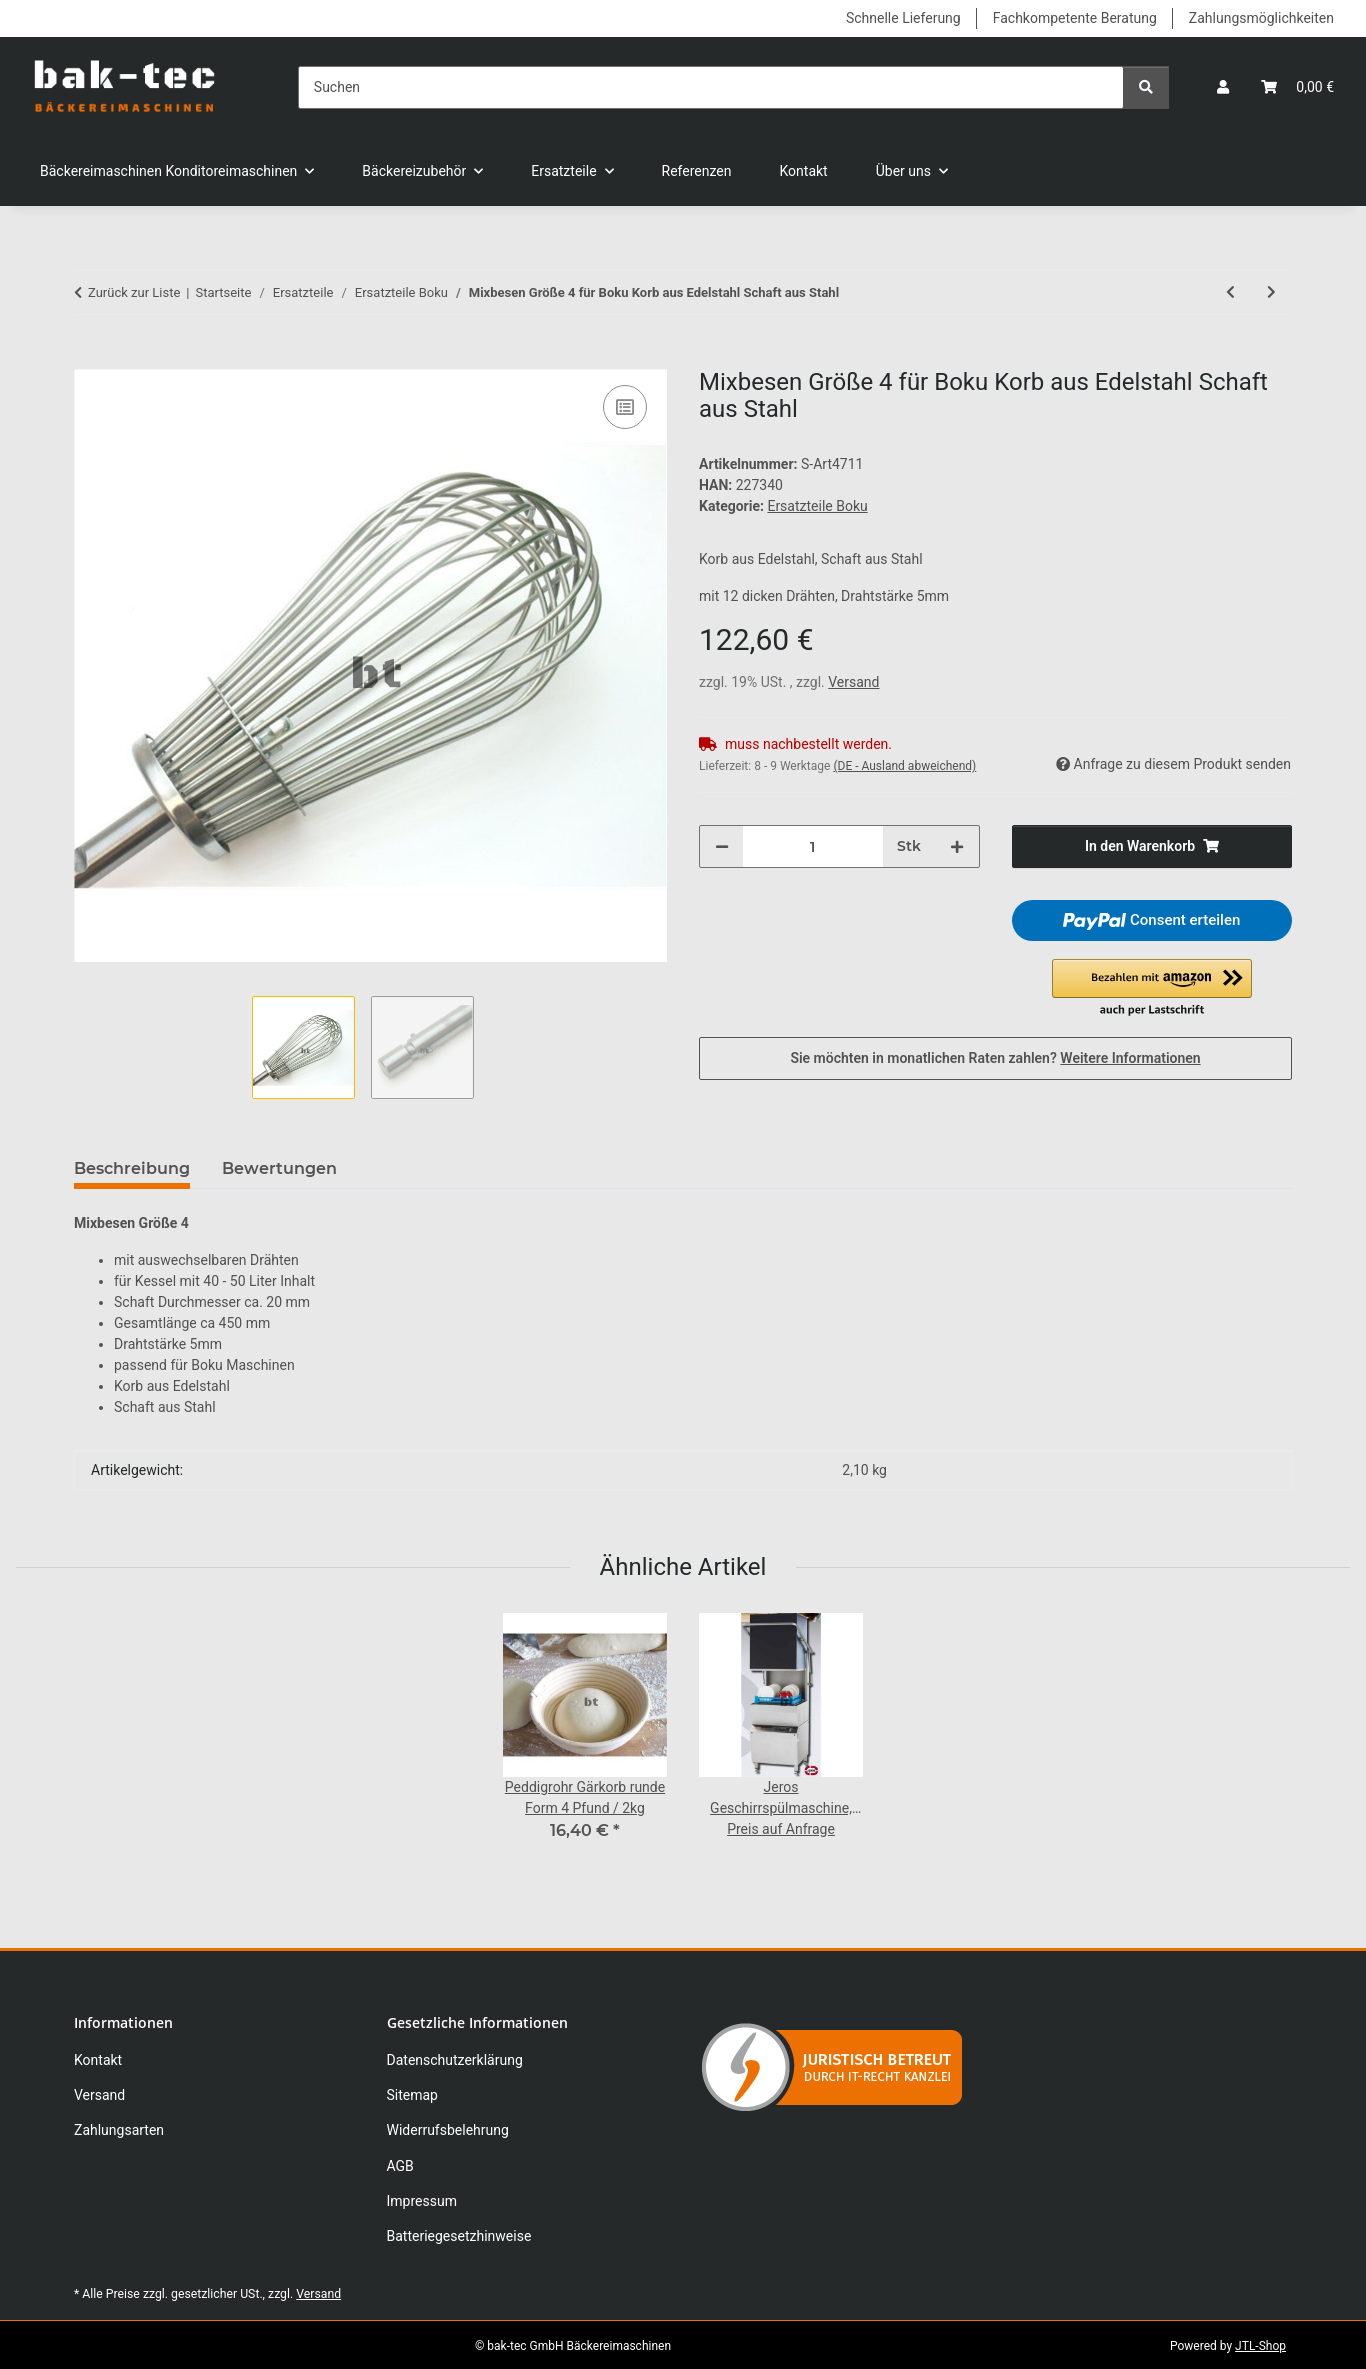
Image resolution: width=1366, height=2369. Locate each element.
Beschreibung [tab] (132, 1168)
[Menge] (813, 846)
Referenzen (697, 171)
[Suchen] (711, 87)
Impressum (422, 2201)
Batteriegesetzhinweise (459, 2236)
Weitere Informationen (1130, 1058)
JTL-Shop (1260, 2346)
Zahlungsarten (119, 2130)
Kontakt (804, 171)
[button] (1223, 87)
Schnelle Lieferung (903, 18)
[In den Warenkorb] (90, 358)
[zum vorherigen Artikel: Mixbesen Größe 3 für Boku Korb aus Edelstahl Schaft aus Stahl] (1230, 292)
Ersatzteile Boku (817, 506)
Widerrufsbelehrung (448, 2130)
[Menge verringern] (722, 846)
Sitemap (412, 2095)
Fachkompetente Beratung (1075, 18)
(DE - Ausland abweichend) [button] (904, 766)
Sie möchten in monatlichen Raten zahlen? (995, 1058)
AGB (400, 2166)
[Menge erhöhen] (957, 846)
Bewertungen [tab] (279, 1168)
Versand (853, 682)
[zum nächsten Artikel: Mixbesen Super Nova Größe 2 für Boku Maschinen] (1271, 292)
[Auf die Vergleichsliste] (625, 407)
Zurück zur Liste (134, 292)
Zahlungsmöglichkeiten (1261, 18)
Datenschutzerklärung (455, 2060)
